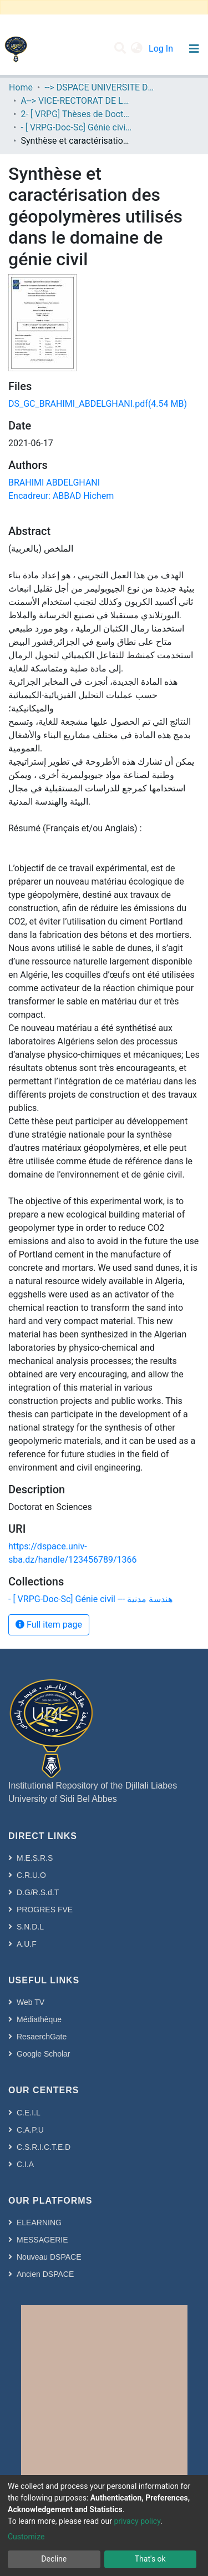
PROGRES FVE (45, 1909)
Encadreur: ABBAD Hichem (61, 496)
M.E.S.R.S (35, 1857)
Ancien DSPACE (45, 2274)
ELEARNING (39, 2222)
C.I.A (25, 2164)
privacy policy (137, 2521)
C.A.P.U (30, 2129)
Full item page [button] (49, 1624)
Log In (162, 48)
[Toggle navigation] (194, 49)
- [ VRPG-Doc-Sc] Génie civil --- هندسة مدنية (76, 127)
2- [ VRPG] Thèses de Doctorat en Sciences (76, 114)
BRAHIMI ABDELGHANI (54, 482)
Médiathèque (39, 2019)
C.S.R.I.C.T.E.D (43, 2147)
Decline (54, 2558)
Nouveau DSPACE (49, 2256)
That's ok (150, 2558)
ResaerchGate (42, 2036)
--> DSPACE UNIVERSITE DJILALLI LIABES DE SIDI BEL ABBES (99, 87)
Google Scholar (43, 2053)
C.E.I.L (28, 2112)
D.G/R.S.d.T (38, 1892)
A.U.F (27, 1943)
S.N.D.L (30, 1926)
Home (21, 87)
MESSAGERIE (42, 2239)
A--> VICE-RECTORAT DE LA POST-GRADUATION (76, 100)
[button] (136, 48)
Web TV (30, 2002)
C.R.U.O (31, 1875)
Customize (26, 2536)
